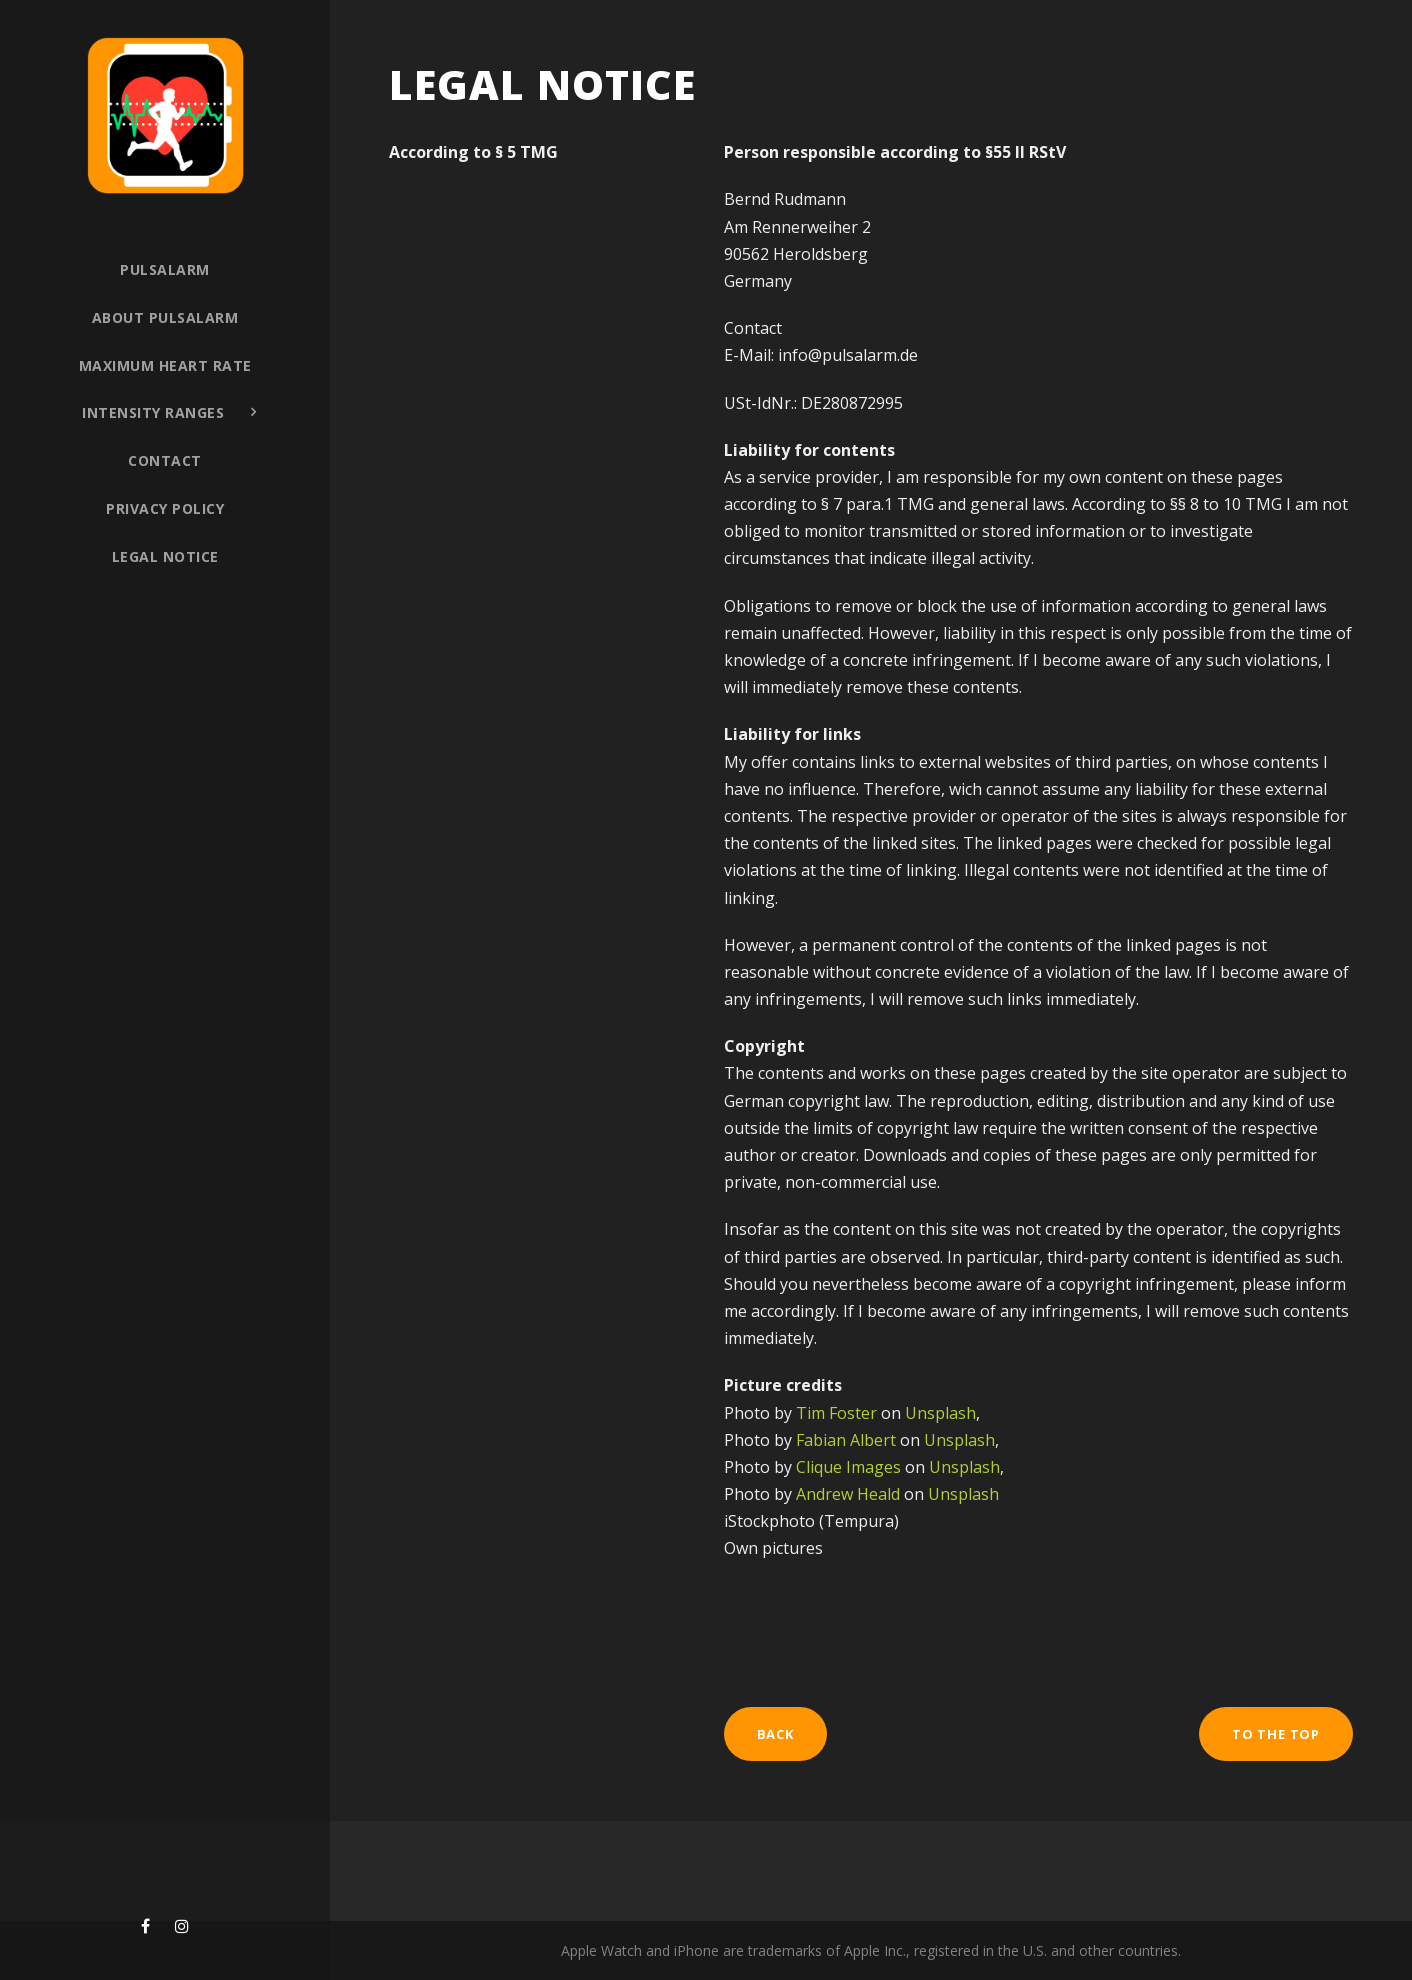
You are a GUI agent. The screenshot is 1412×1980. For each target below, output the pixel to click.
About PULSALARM (165, 317)
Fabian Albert (846, 1440)
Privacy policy (165, 508)
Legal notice (165, 556)
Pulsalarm (165, 269)
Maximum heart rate (165, 365)
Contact (165, 460)
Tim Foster (836, 1413)
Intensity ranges (153, 412)
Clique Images (848, 1467)
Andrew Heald (848, 1494)
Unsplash (940, 1413)
